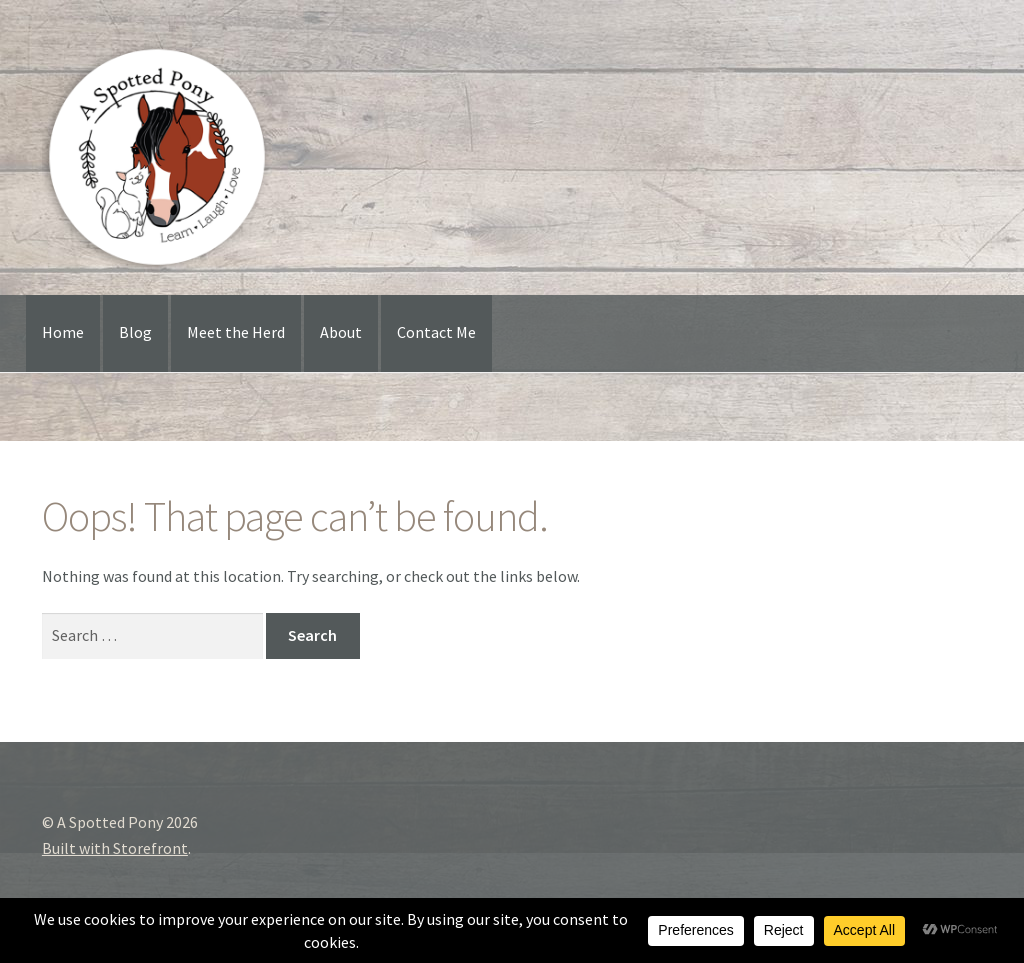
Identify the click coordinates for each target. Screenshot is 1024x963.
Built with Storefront (115, 848)
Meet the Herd (236, 332)
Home (63, 332)
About (341, 332)
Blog (135, 332)
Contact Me (436, 332)
